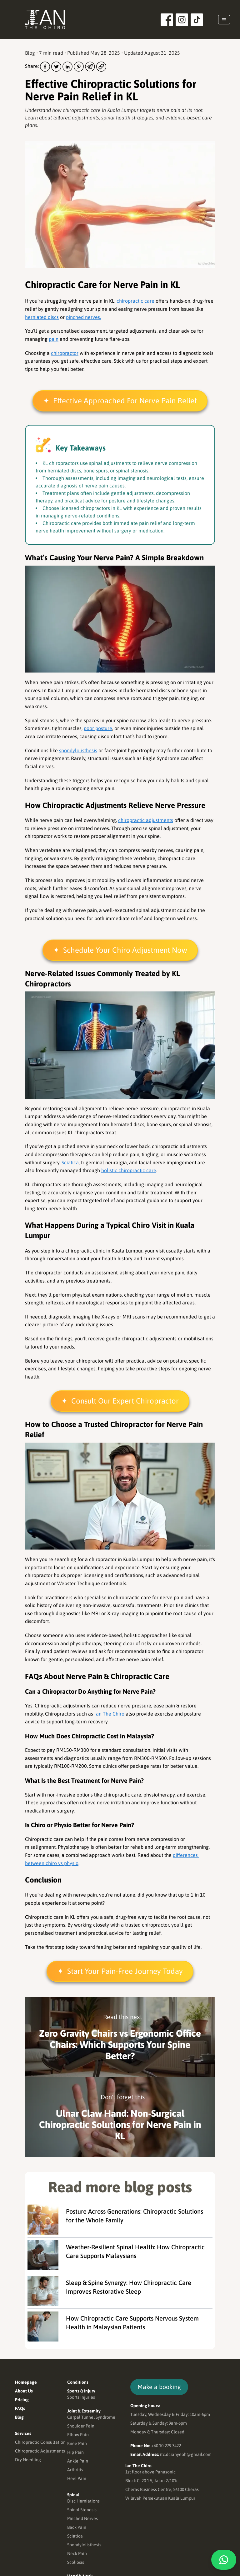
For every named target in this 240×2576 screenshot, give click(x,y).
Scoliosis (75, 2562)
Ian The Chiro (109, 1714)
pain (53, 340)
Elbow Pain (78, 2435)
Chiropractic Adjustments (40, 2451)
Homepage (26, 2382)
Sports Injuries (81, 2397)
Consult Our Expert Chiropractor (125, 1402)
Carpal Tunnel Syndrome (91, 2417)
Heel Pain (76, 2479)
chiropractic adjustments (145, 821)
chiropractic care (135, 302)
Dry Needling (28, 2460)
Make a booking (159, 2387)
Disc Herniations (83, 2501)
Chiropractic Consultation (40, 2442)
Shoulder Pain (80, 2426)
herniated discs (42, 317)
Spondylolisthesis (84, 2545)
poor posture (98, 729)
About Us (24, 2391)
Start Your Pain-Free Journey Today (125, 1972)
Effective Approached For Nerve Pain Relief (125, 401)
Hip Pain (75, 2452)
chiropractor (64, 353)
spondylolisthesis (78, 751)
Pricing (22, 2400)
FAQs (20, 2409)
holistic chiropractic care (128, 1171)
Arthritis (75, 2470)
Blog (30, 54)
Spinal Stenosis (82, 2510)
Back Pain (76, 2527)
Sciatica (70, 1163)
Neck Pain (77, 2554)
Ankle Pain (77, 2461)
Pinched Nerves (82, 2519)
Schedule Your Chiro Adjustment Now (125, 950)
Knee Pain (77, 2444)
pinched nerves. (83, 317)
